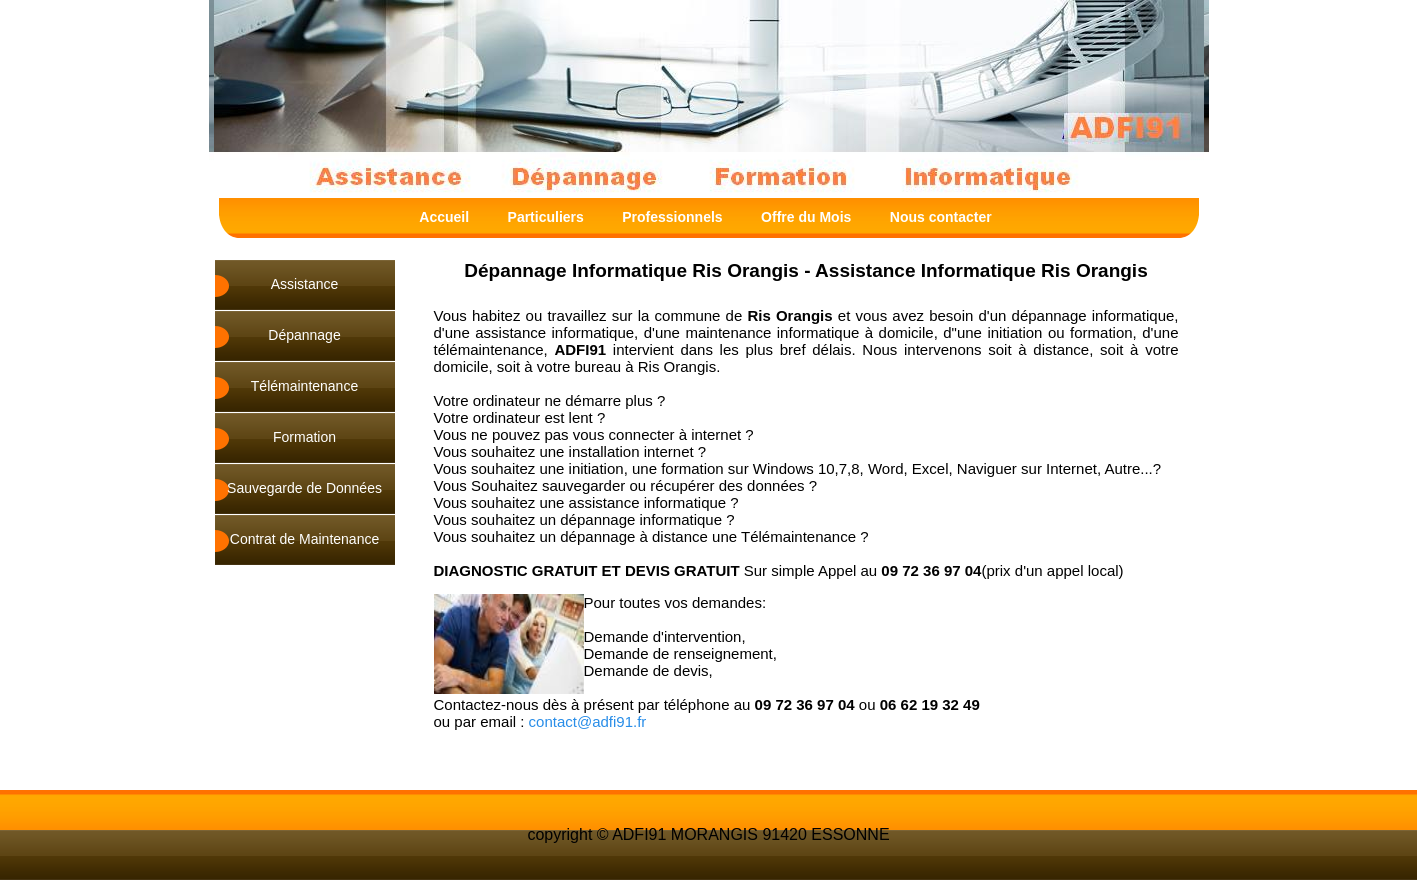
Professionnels (672, 217)
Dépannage (304, 335)
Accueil (444, 217)
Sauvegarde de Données (304, 488)
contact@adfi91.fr (588, 721)
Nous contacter (941, 217)
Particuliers (546, 217)
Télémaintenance (304, 386)
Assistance (305, 284)
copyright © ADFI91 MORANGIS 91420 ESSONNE (708, 834)
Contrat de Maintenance (304, 539)
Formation (304, 437)
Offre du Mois (806, 217)
